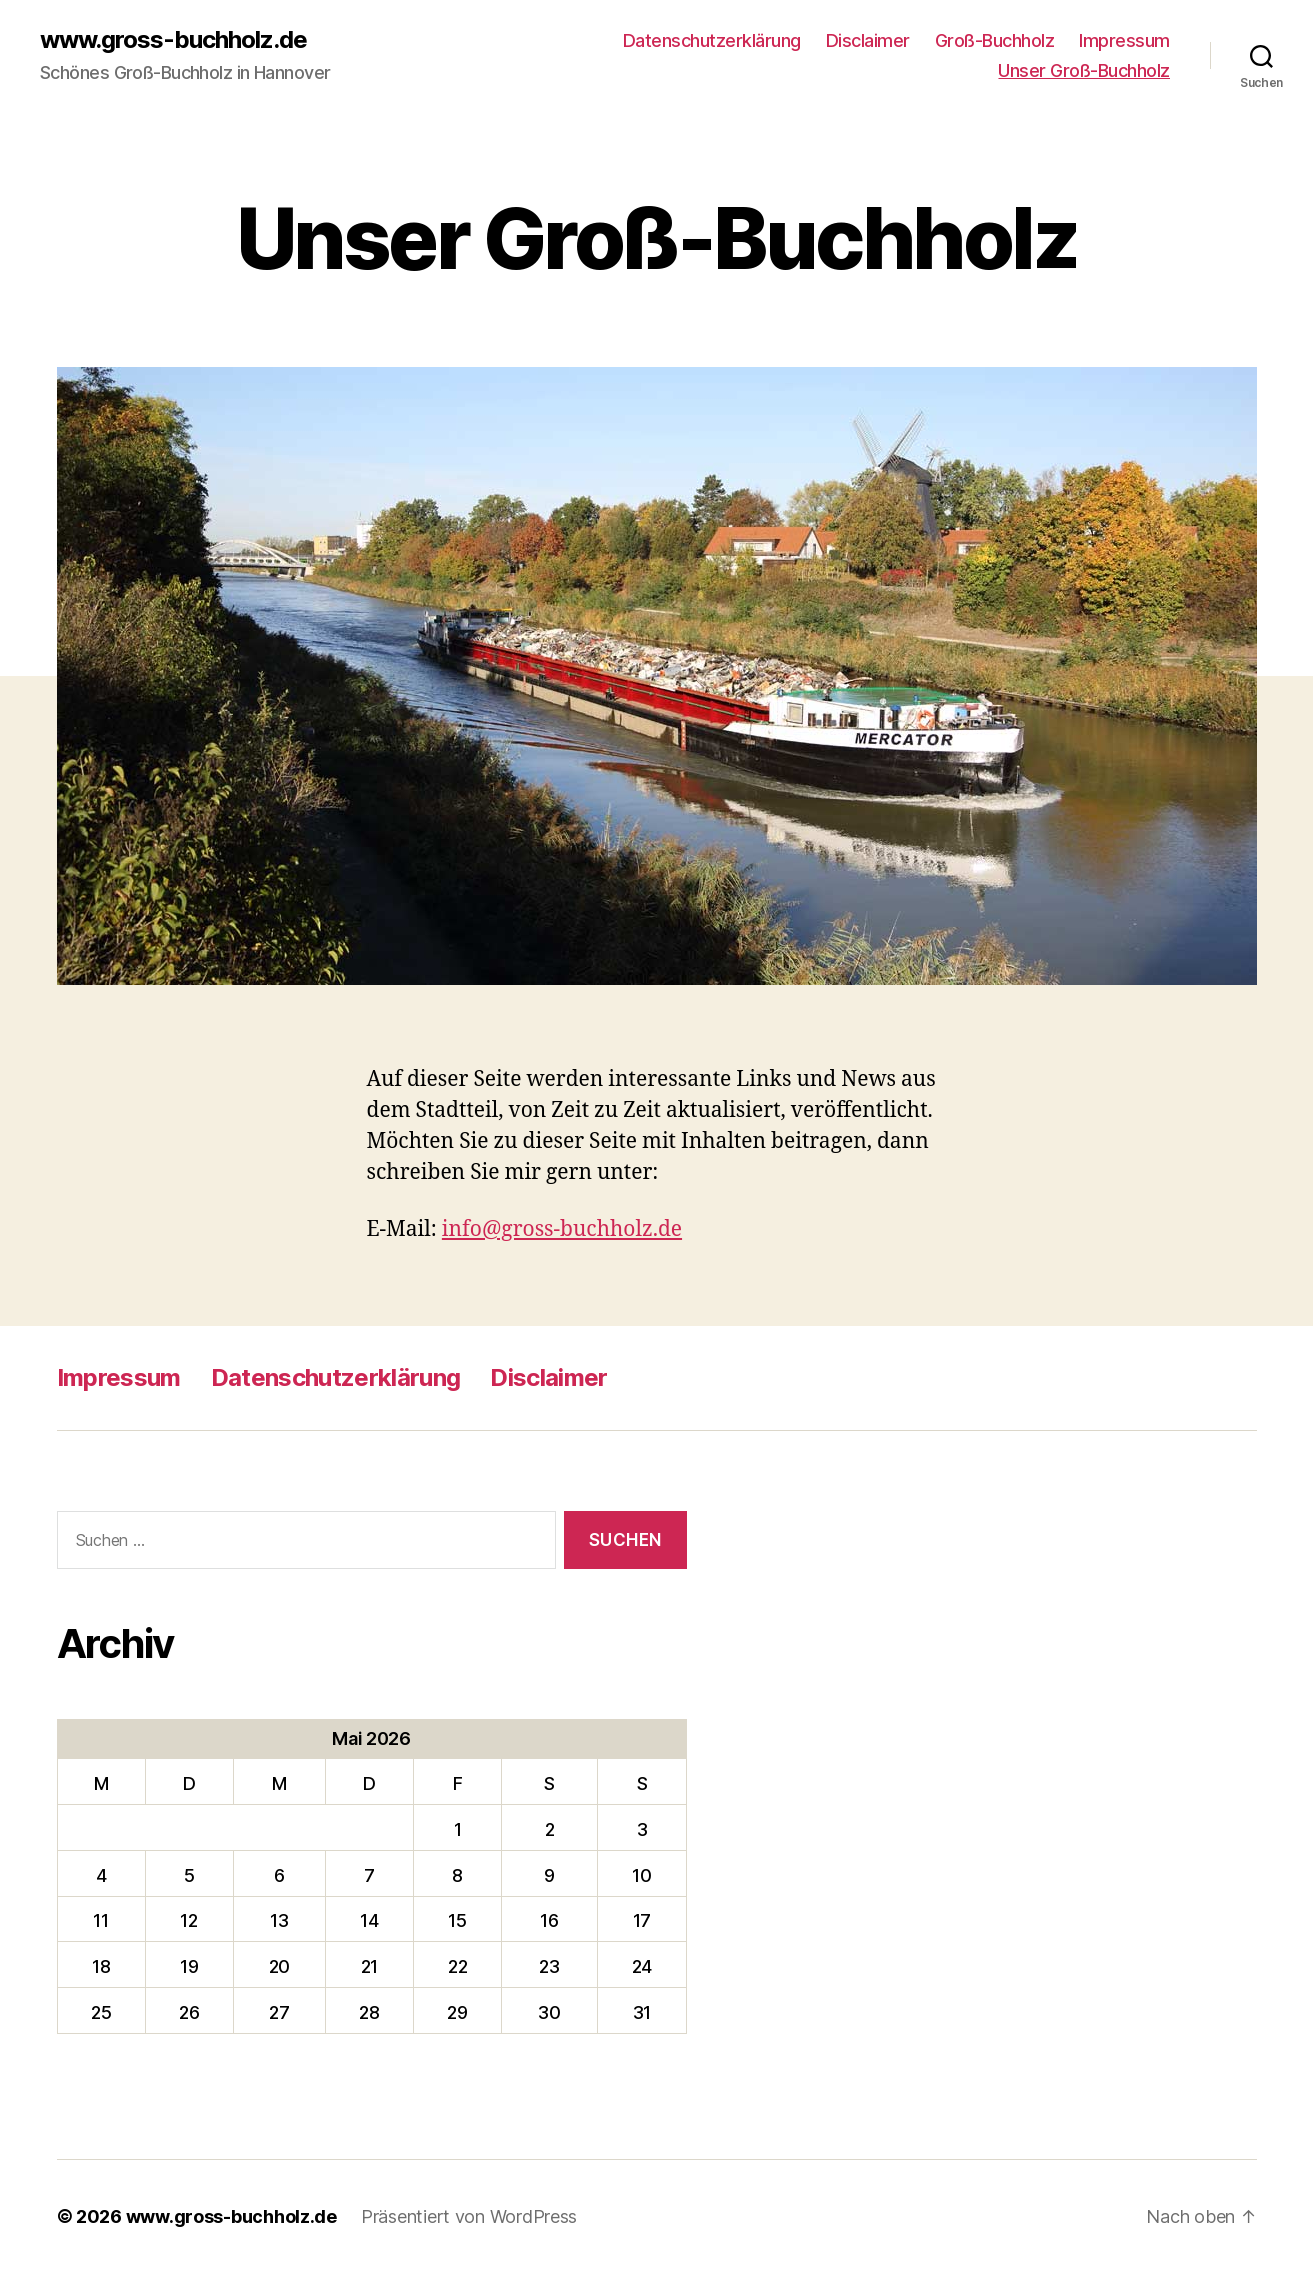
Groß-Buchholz (995, 40)
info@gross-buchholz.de (562, 1229)
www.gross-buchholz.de (173, 40)
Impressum (1124, 40)
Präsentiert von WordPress (469, 2216)
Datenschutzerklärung (712, 40)
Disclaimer (868, 40)
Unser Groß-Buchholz (1084, 70)
